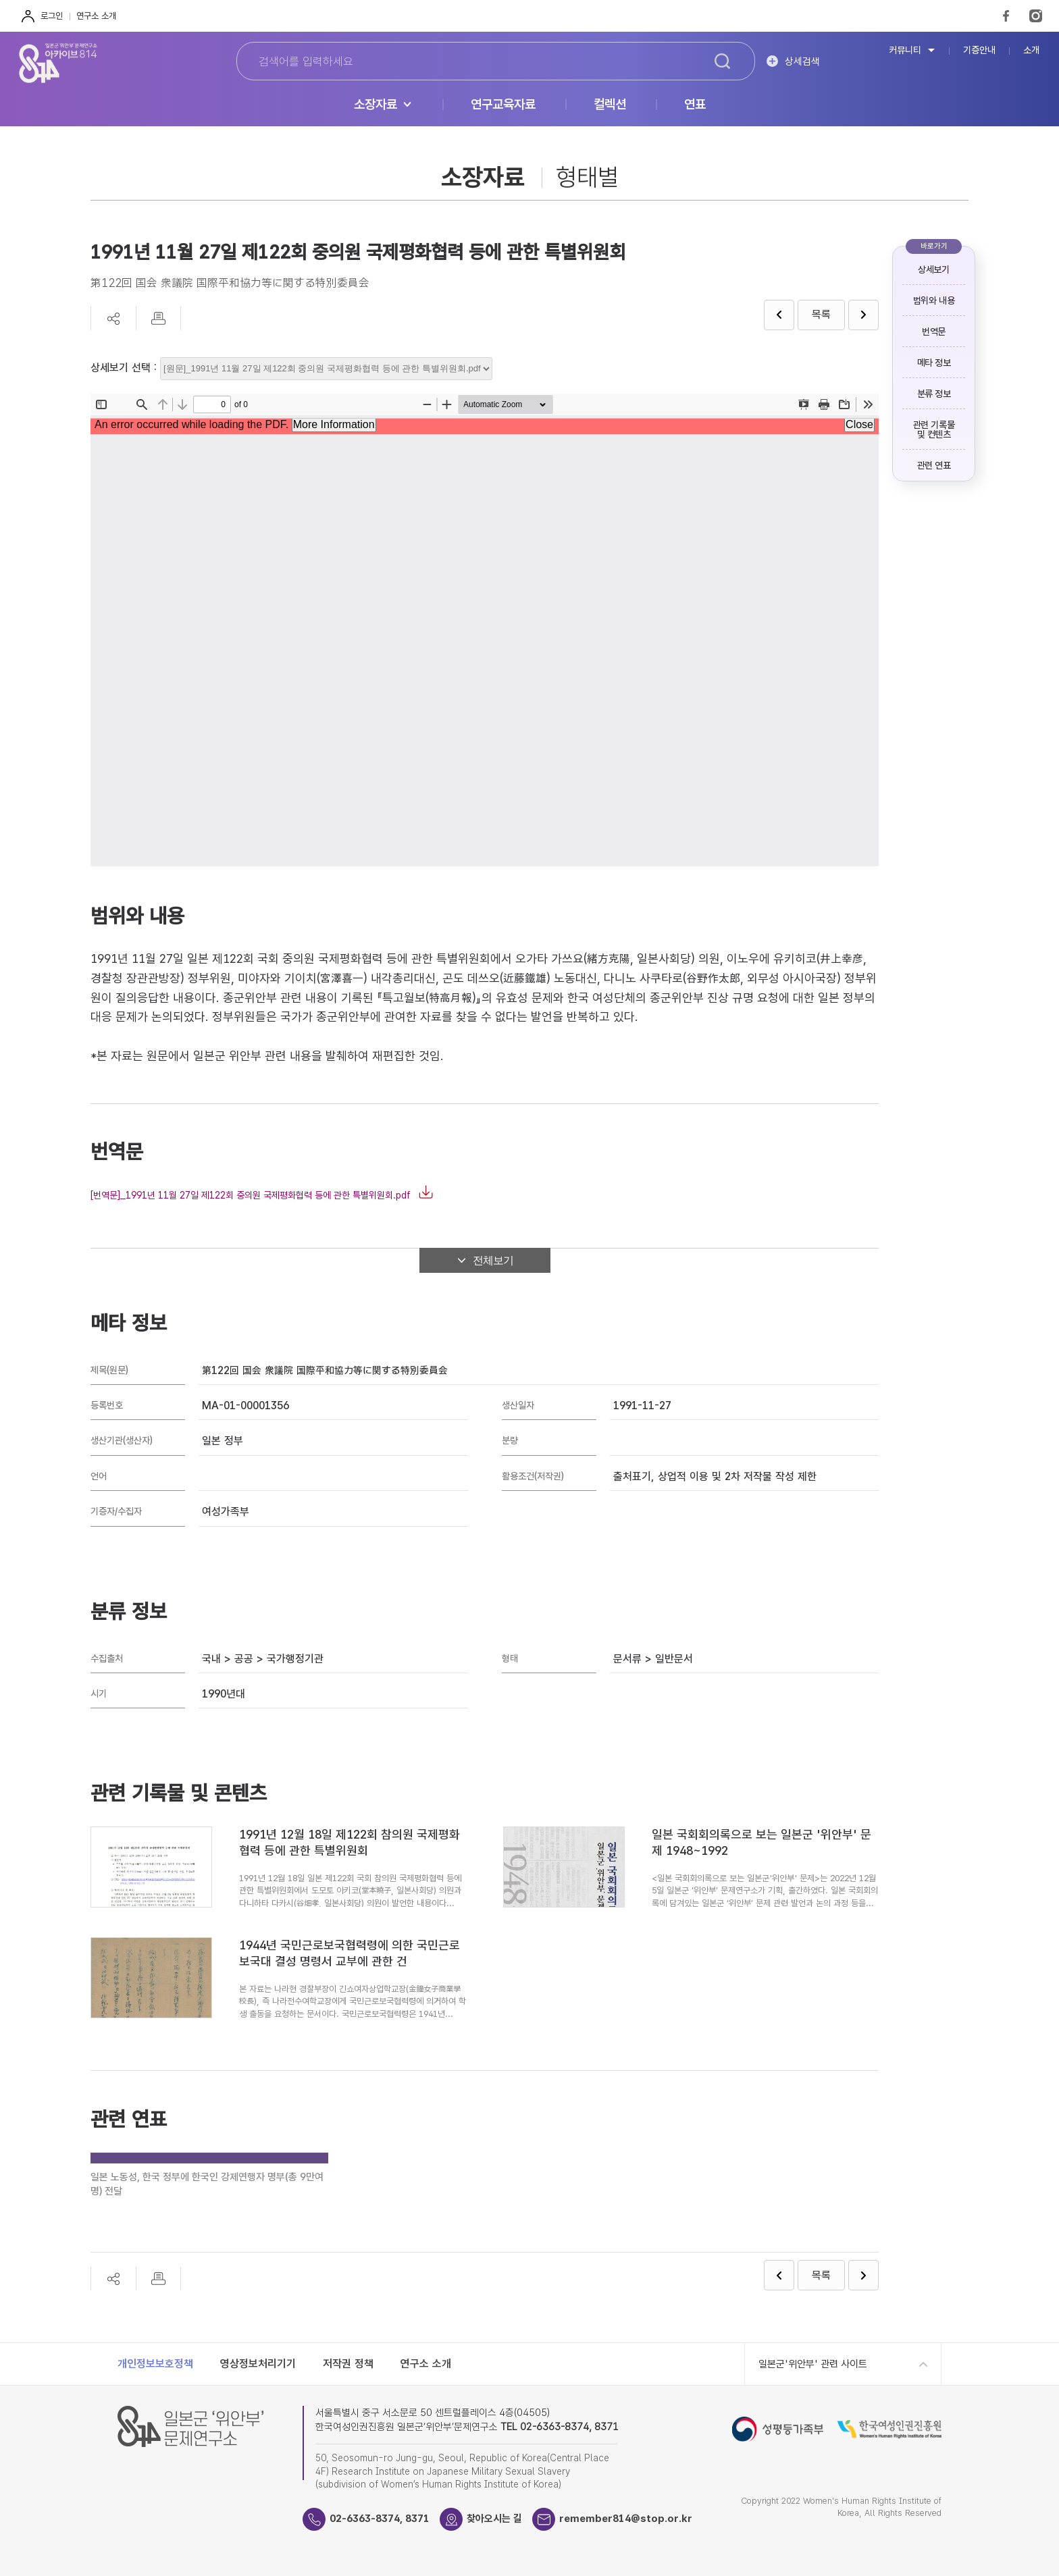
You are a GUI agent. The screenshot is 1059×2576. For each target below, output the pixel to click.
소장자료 (375, 105)
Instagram (1035, 16)
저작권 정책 (348, 2363)
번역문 (934, 331)
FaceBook (1006, 16)
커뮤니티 (905, 50)
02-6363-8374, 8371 (380, 2519)
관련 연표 (934, 465)
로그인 (52, 16)
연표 (695, 105)
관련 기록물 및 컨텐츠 (933, 429)
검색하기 (722, 61)
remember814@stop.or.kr (625, 2519)
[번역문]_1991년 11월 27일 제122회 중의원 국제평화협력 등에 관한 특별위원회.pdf (251, 1195)
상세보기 (933, 269)
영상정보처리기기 (258, 2363)
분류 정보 (934, 393)
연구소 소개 (96, 16)
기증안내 (979, 50)
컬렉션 (610, 105)
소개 (1031, 50)
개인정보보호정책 (155, 2363)
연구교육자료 (503, 105)
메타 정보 (934, 362)
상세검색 (802, 61)
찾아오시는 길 (494, 2519)
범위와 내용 (933, 300)
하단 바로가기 (0, 0)
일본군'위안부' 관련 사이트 (812, 2364)
